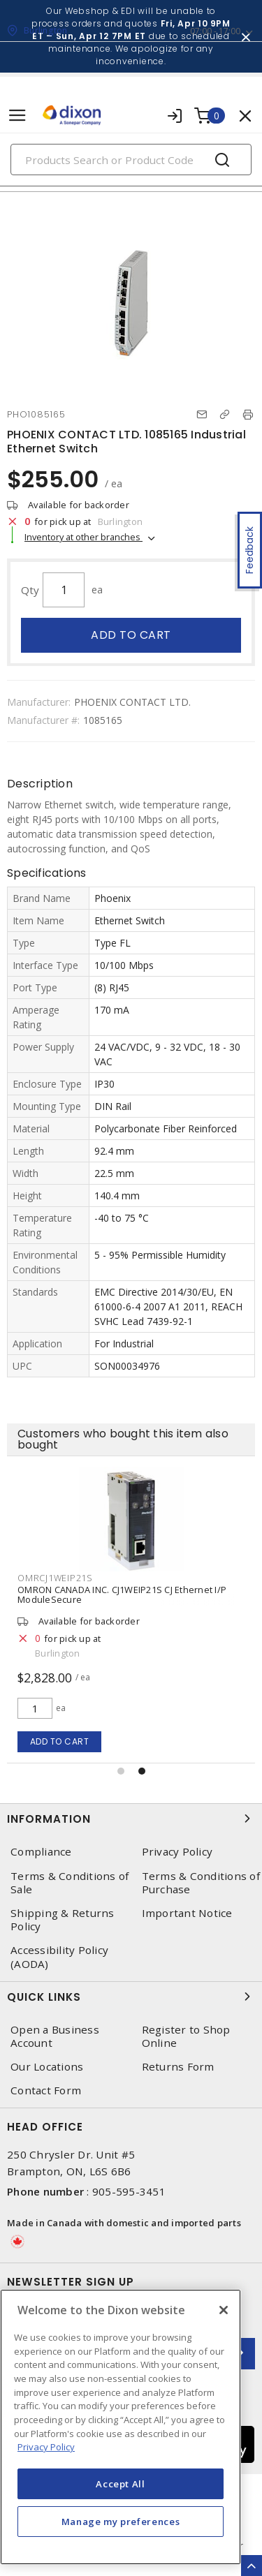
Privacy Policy (177, 1851)
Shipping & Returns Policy (62, 1920)
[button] (120, 1771)
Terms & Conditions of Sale (69, 1883)
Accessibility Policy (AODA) (59, 1957)
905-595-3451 (129, 2191)
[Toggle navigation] (17, 115)
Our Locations (46, 2066)
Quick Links (131, 1996)
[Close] (223, 2310)
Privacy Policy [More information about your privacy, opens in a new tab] (46, 2447)
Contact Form (45, 2090)
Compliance (41, 1851)
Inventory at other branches (83, 537)
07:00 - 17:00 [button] (215, 31)
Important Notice (187, 1913)
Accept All (120, 2484)
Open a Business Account (54, 2036)
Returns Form (178, 2066)
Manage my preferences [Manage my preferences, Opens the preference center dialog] (120, 2521)
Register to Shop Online (186, 2036)
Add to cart (131, 635)
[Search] (131, 159)
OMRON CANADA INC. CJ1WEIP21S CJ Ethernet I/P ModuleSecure (121, 1594)
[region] (120, 2427)
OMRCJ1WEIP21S (55, 1577)
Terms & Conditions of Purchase (201, 1883)
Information (131, 1818)
